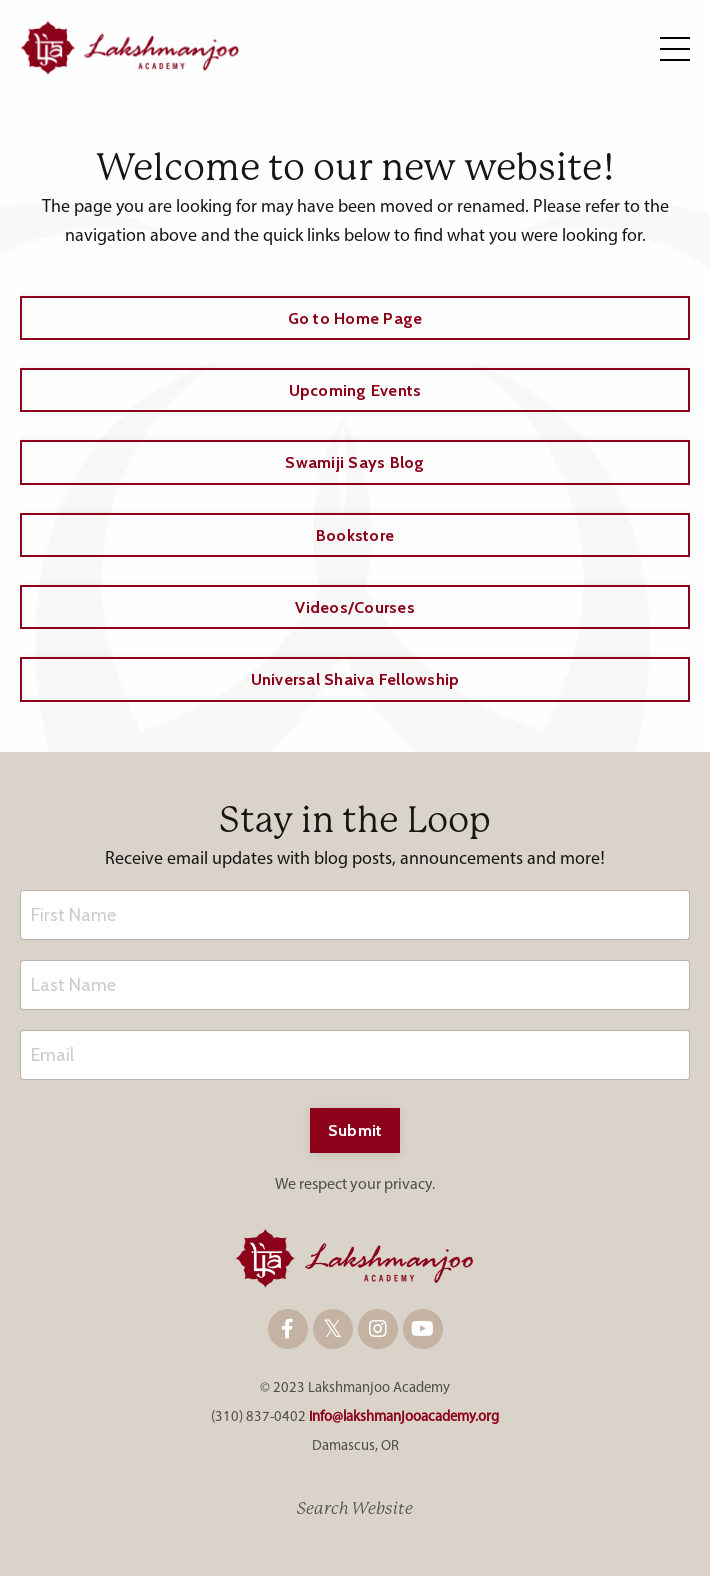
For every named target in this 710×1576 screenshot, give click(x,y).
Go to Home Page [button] (355, 318)
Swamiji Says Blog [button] (354, 462)
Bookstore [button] (355, 535)
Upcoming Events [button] (355, 390)
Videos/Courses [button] (355, 607)
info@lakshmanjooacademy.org (404, 1417)
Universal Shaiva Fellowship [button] (355, 679)
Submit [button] (355, 1130)
